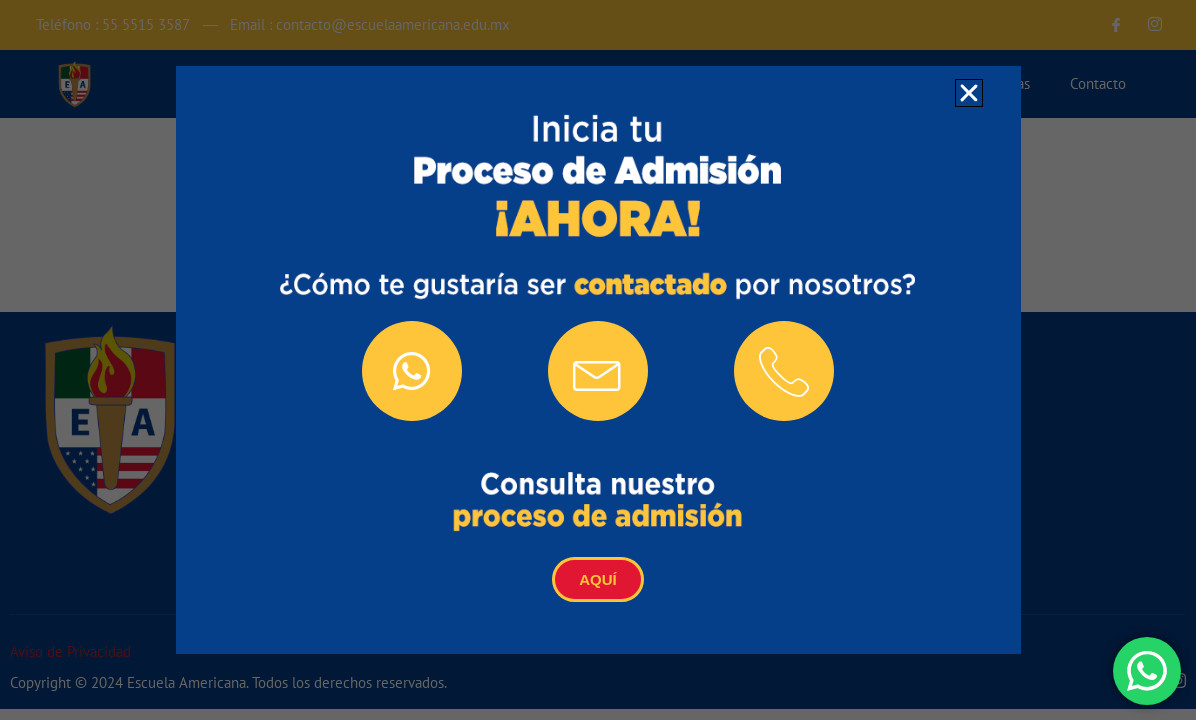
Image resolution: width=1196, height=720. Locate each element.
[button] (969, 93)
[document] (598, 360)
